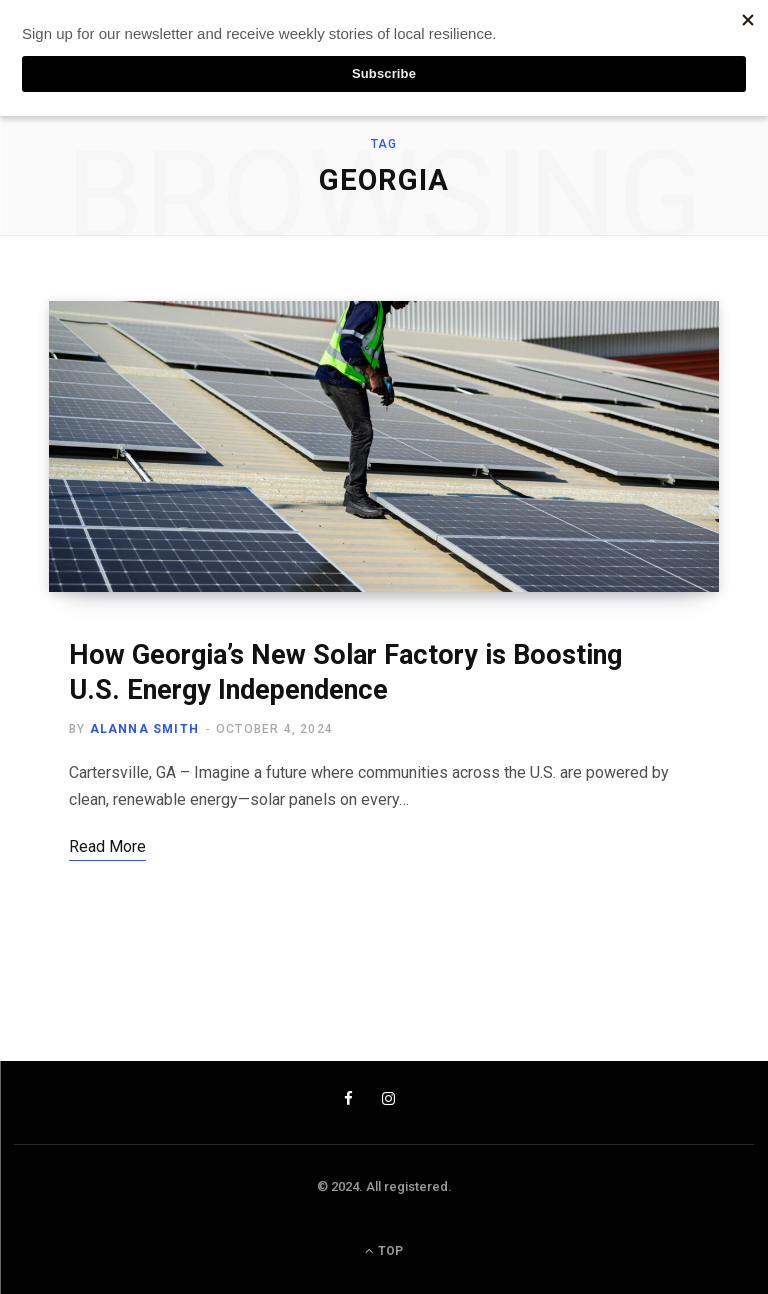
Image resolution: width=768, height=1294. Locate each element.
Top (384, 1251)
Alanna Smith (144, 729)
